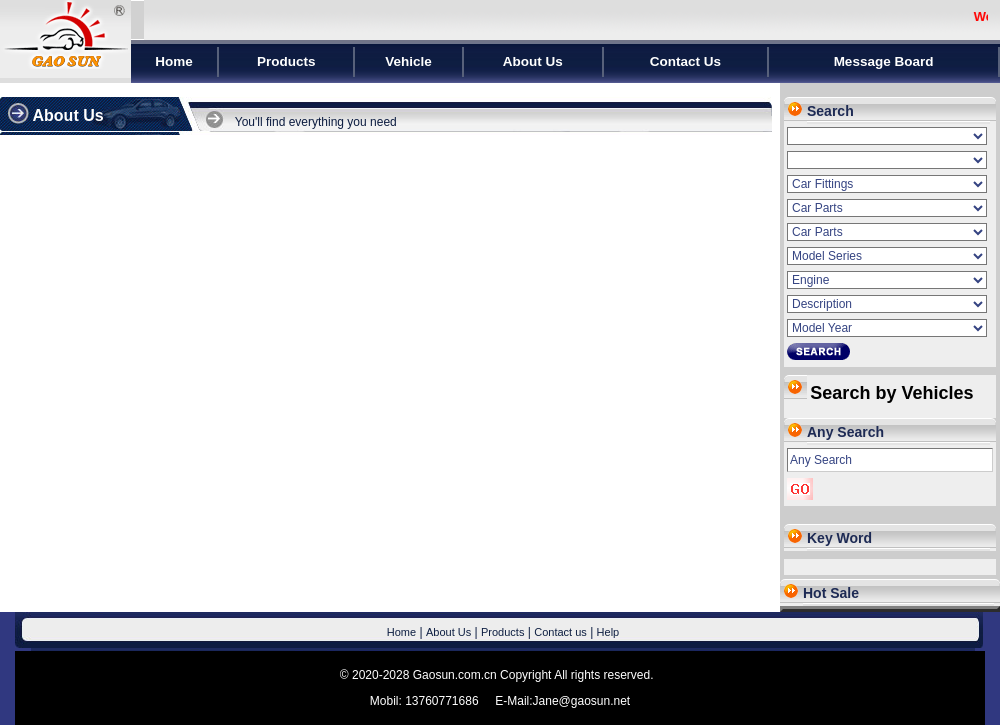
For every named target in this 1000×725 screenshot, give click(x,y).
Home (401, 632)
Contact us (560, 632)
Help (608, 632)
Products (502, 632)
